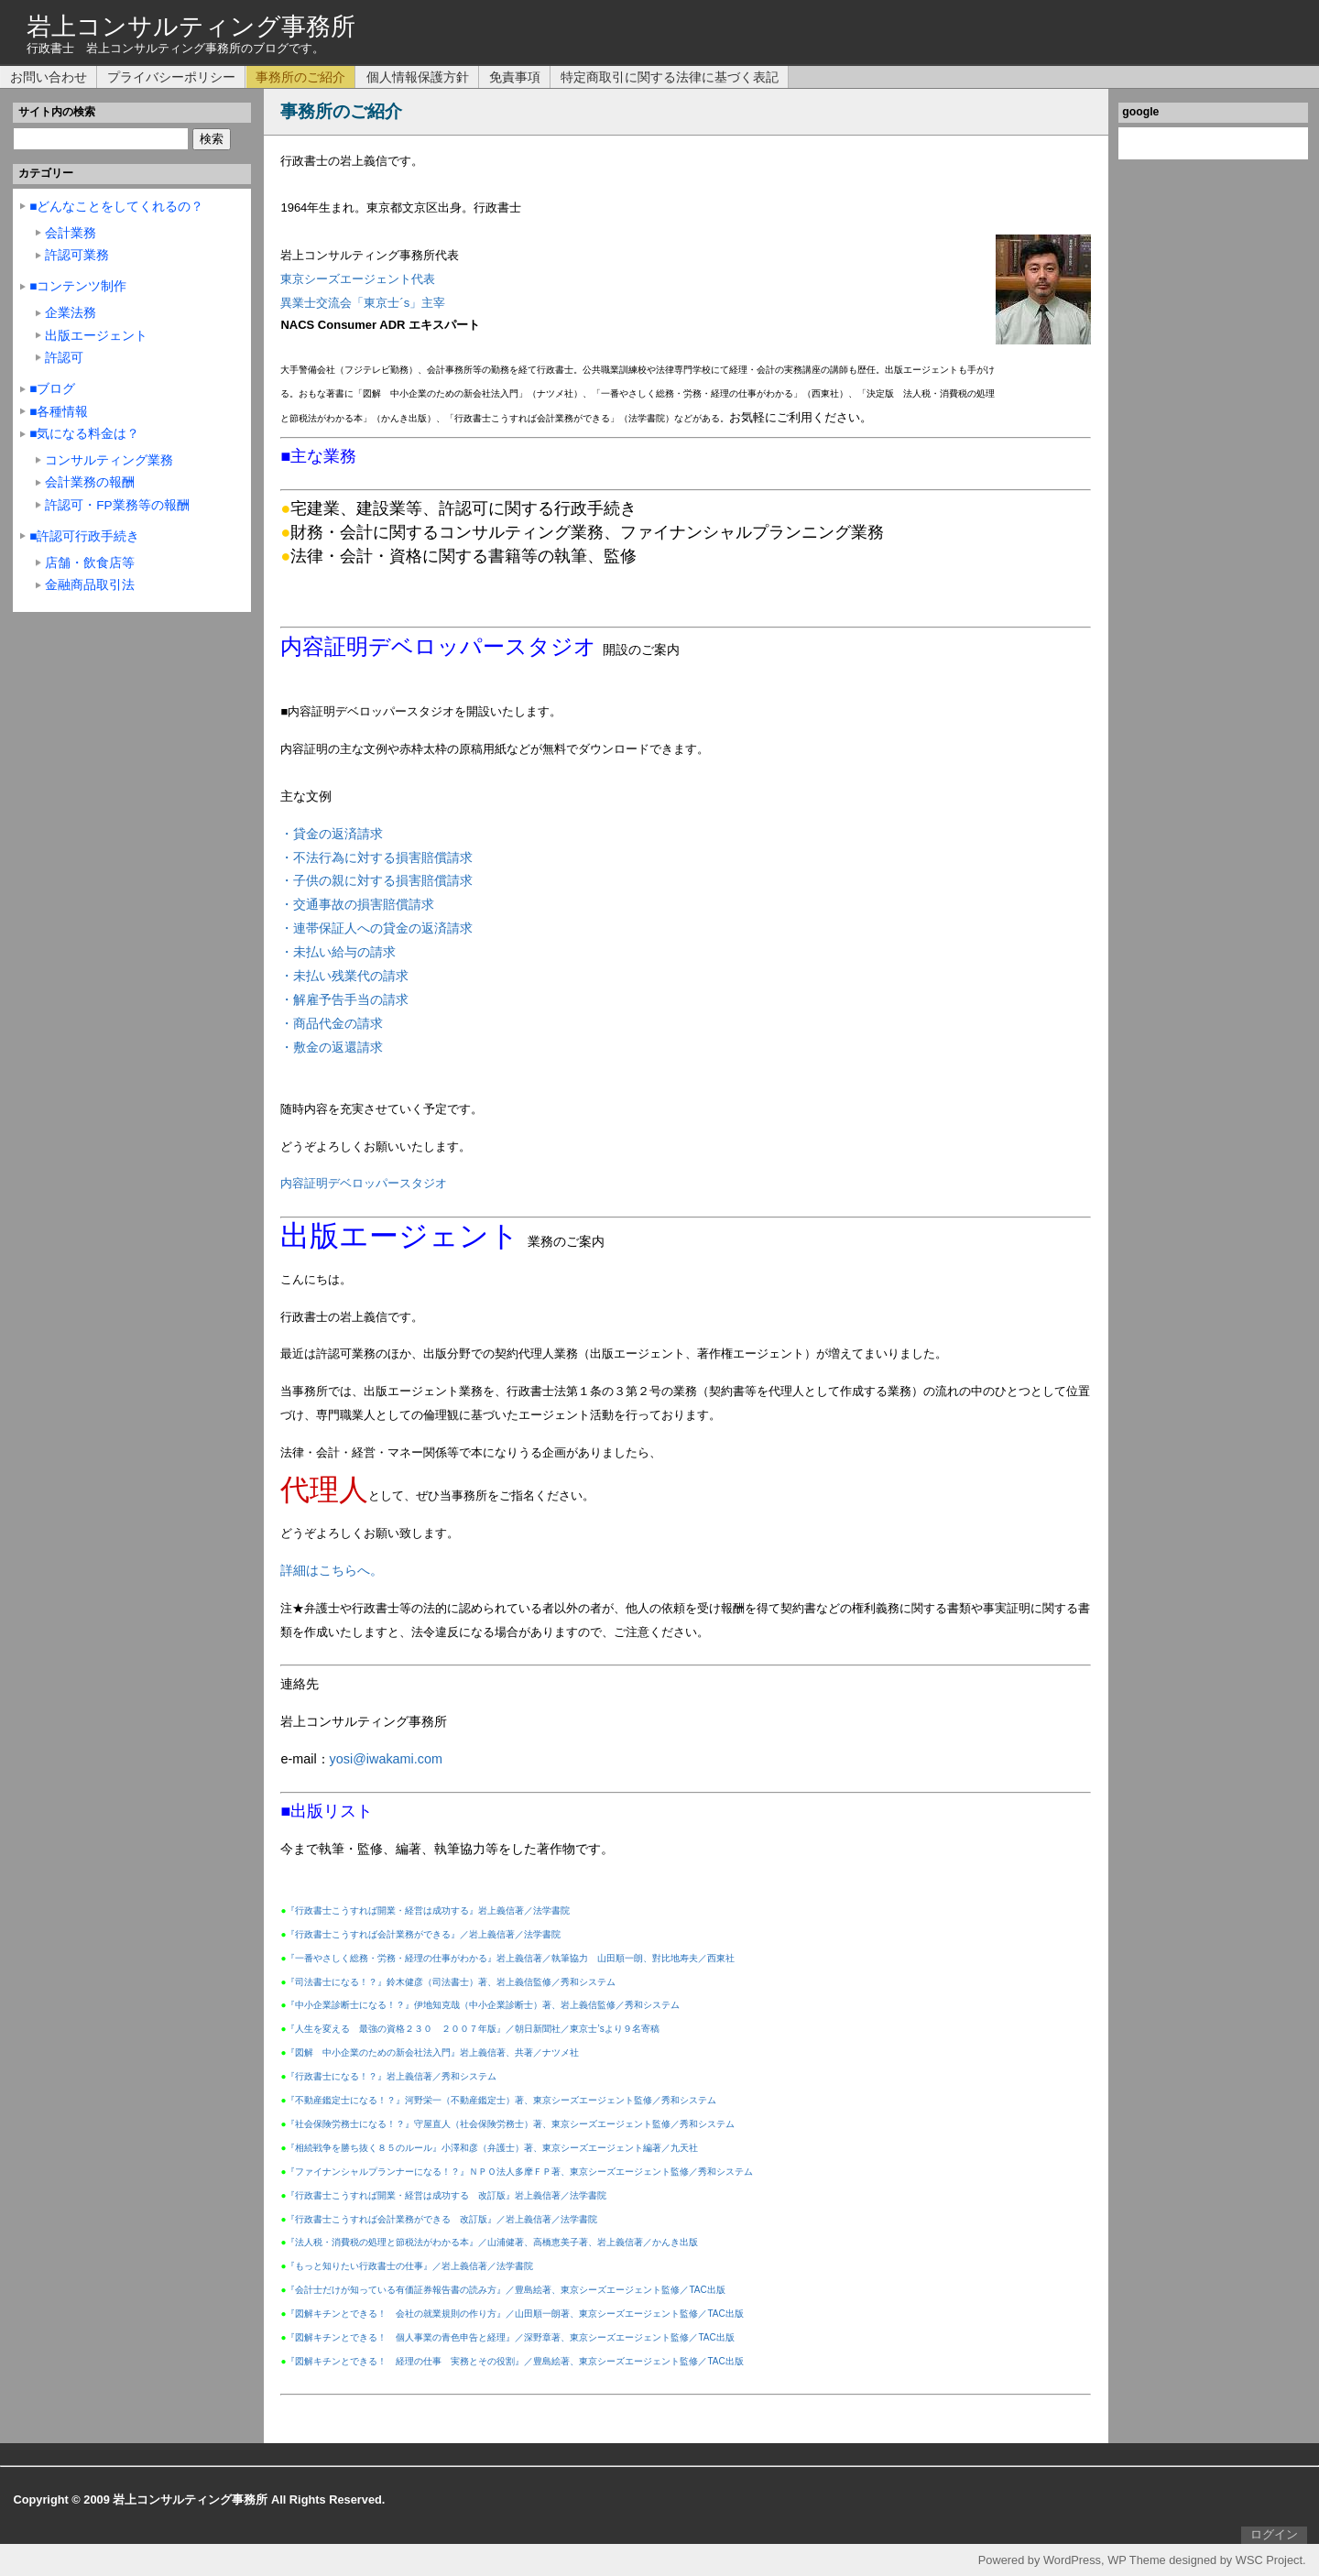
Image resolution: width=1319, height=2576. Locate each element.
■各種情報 (58, 412)
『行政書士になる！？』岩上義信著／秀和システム (391, 2076)
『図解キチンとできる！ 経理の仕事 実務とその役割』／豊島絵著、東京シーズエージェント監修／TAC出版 (514, 2361)
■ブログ (52, 389)
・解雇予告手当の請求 (344, 999)
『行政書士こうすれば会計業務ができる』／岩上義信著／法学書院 (423, 1934)
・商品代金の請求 (331, 1023)
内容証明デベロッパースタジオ (363, 1183)
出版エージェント (96, 336)
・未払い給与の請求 (338, 951)
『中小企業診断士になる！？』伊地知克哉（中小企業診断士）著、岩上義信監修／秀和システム (483, 2005)
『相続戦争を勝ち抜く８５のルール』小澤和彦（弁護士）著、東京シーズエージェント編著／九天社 (492, 2148)
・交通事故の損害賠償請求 (357, 904)
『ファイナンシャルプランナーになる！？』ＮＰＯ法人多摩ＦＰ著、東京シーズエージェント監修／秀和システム (519, 2172)
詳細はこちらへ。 (331, 1570)
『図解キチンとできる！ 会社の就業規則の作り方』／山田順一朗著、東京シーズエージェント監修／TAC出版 (514, 2314)
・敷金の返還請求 (331, 1047)
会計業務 (70, 233)
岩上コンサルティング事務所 (191, 26)
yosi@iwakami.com (386, 1759)
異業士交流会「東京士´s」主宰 (362, 303)
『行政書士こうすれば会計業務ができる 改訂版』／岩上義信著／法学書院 (441, 2219)
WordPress (1072, 2560)
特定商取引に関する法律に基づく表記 (670, 77)
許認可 (64, 358)
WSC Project (1269, 2560)
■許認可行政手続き (84, 536)
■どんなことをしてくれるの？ (116, 206)
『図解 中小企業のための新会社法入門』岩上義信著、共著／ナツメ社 (432, 2052)
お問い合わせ (48, 77)
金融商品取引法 (90, 585)
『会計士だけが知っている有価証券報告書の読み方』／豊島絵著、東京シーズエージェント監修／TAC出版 (505, 2290)
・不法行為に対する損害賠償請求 (376, 857)
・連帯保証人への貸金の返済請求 (376, 928)
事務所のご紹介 (300, 77)
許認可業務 (77, 255)
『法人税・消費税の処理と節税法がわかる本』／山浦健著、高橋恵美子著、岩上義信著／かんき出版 (492, 2242)
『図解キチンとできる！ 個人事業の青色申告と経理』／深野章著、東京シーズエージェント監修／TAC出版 (510, 2337)
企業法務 (70, 313)
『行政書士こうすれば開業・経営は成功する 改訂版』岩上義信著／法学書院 (446, 2195)
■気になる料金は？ (84, 434)
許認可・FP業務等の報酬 (117, 505)
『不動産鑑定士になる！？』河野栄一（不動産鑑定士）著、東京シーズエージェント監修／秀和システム (501, 2100)
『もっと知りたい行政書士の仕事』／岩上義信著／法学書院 (409, 2266)
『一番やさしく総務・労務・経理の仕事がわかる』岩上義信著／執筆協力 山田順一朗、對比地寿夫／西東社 (510, 1958)
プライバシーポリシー (171, 77)
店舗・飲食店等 (90, 563)
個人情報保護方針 (417, 77)
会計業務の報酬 (90, 482)
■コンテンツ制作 (77, 286)
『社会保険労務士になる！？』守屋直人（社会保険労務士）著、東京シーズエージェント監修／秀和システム (510, 2124)
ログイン (1274, 2534)
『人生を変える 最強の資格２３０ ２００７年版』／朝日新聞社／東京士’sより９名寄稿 (472, 2029)
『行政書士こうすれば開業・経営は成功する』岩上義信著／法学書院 (428, 1910)
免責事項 (514, 77)
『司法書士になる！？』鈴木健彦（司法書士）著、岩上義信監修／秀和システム (451, 1982)
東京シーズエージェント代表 (357, 279)
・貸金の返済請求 (331, 833)
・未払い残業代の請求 (344, 975)
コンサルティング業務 (109, 460)
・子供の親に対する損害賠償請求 (376, 880)
